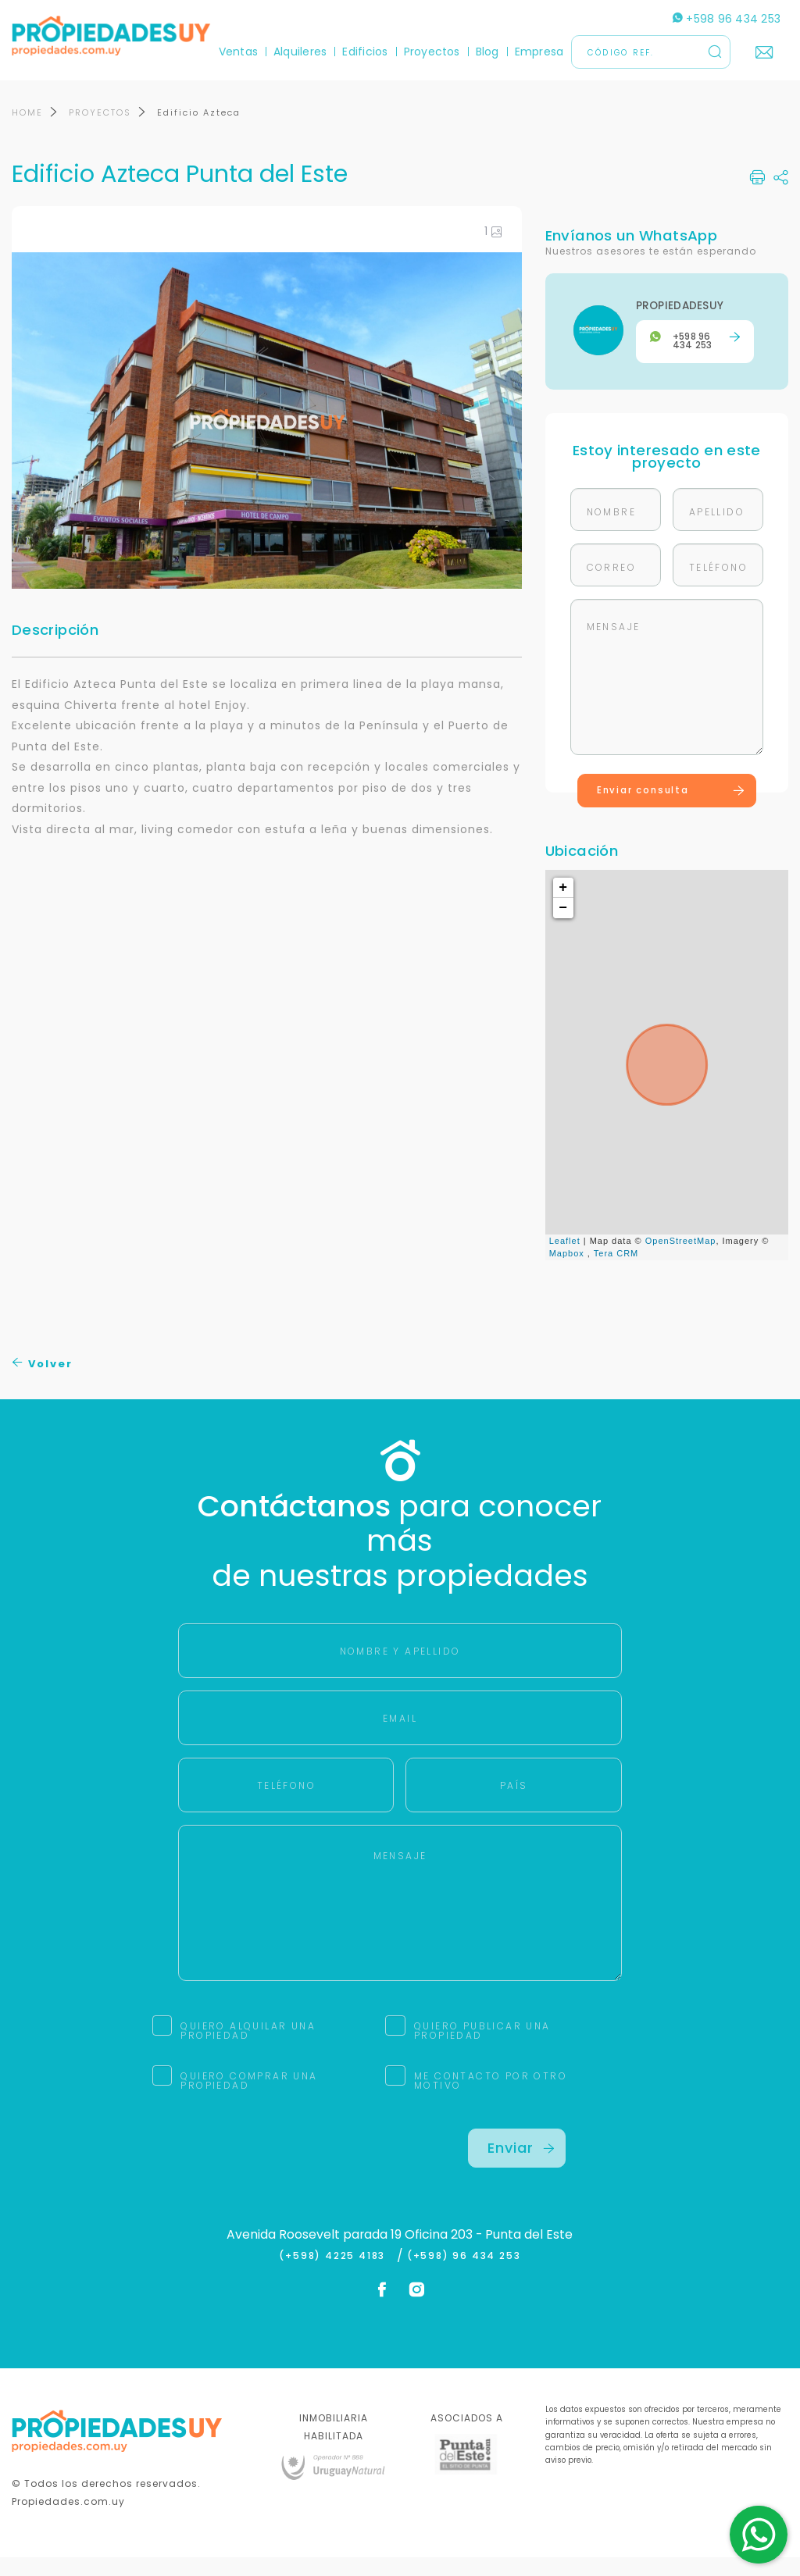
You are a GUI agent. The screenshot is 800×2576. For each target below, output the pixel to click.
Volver (42, 1381)
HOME (27, 131)
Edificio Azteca (199, 131)
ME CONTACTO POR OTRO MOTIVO (490, 2099)
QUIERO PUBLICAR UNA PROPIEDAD (482, 2049)
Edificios (365, 51)
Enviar (521, 2166)
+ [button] (563, 905)
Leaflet (564, 1258)
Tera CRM (616, 1272)
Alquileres (300, 51)
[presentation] (297, 2177)
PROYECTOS (100, 131)
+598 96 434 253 (726, 19)
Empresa (539, 51)
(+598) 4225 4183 (335, 2274)
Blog (487, 51)
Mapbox (566, 1272)
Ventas (238, 51)
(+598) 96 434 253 (464, 2274)
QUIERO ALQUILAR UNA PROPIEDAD (248, 2049)
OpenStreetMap (680, 1258)
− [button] (563, 926)
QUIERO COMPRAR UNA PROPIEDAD (248, 2099)
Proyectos (432, 51)
